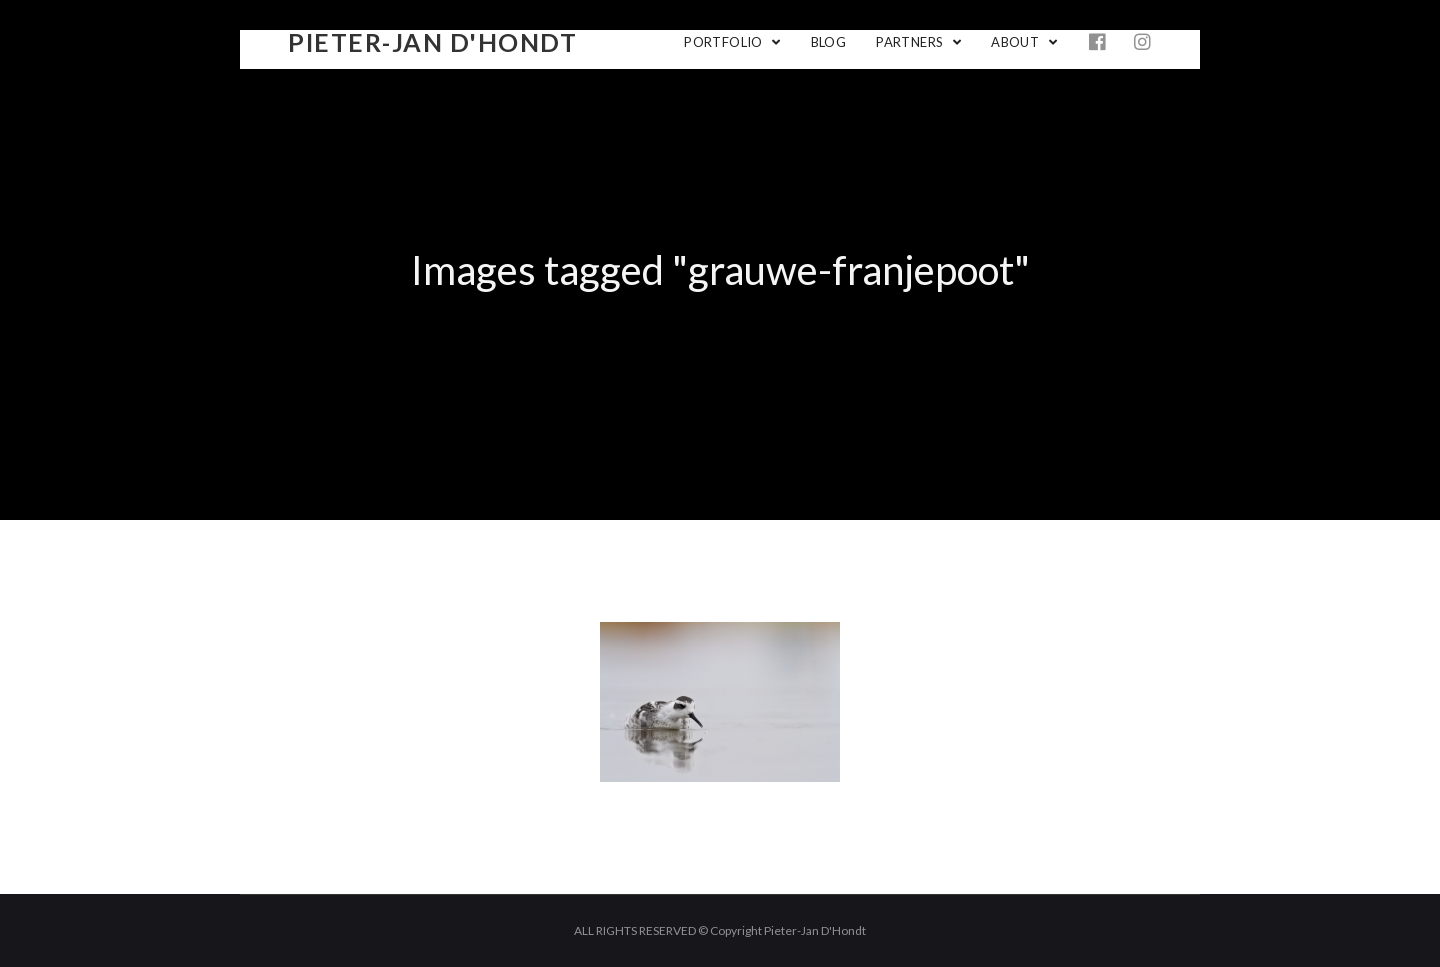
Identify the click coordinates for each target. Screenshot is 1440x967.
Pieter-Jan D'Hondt (432, 42)
